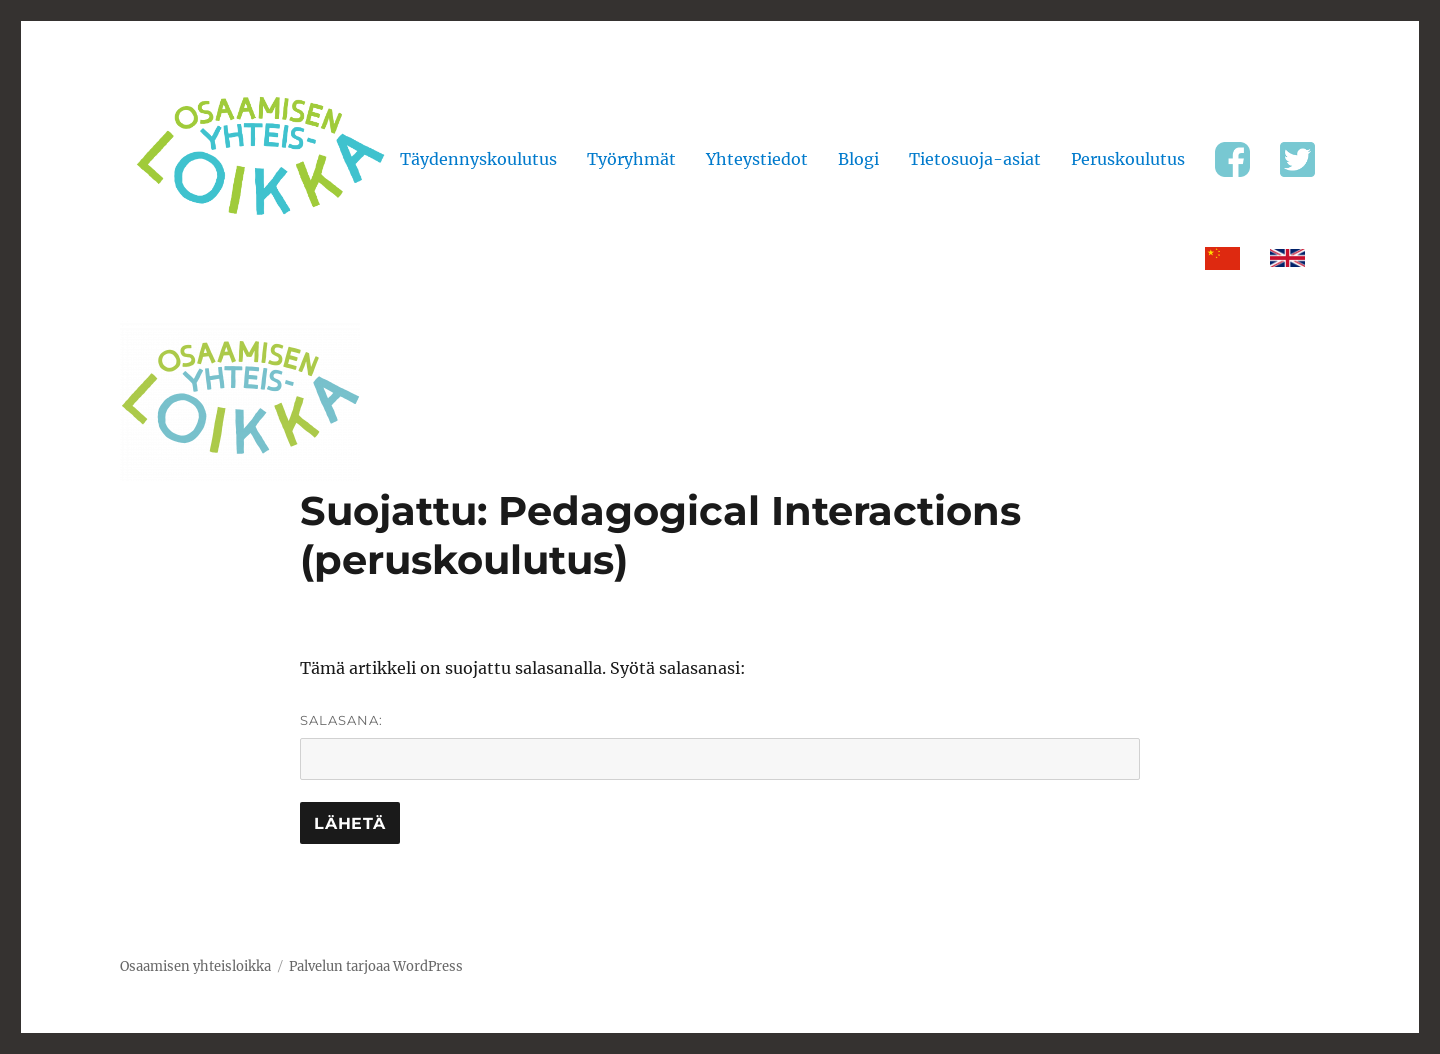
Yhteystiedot (757, 159)
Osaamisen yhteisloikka (195, 966)
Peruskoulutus (1128, 159)
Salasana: (720, 746)
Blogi (858, 159)
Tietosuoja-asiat (975, 159)
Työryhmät (631, 159)
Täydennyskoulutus (478, 159)
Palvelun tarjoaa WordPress (376, 966)
